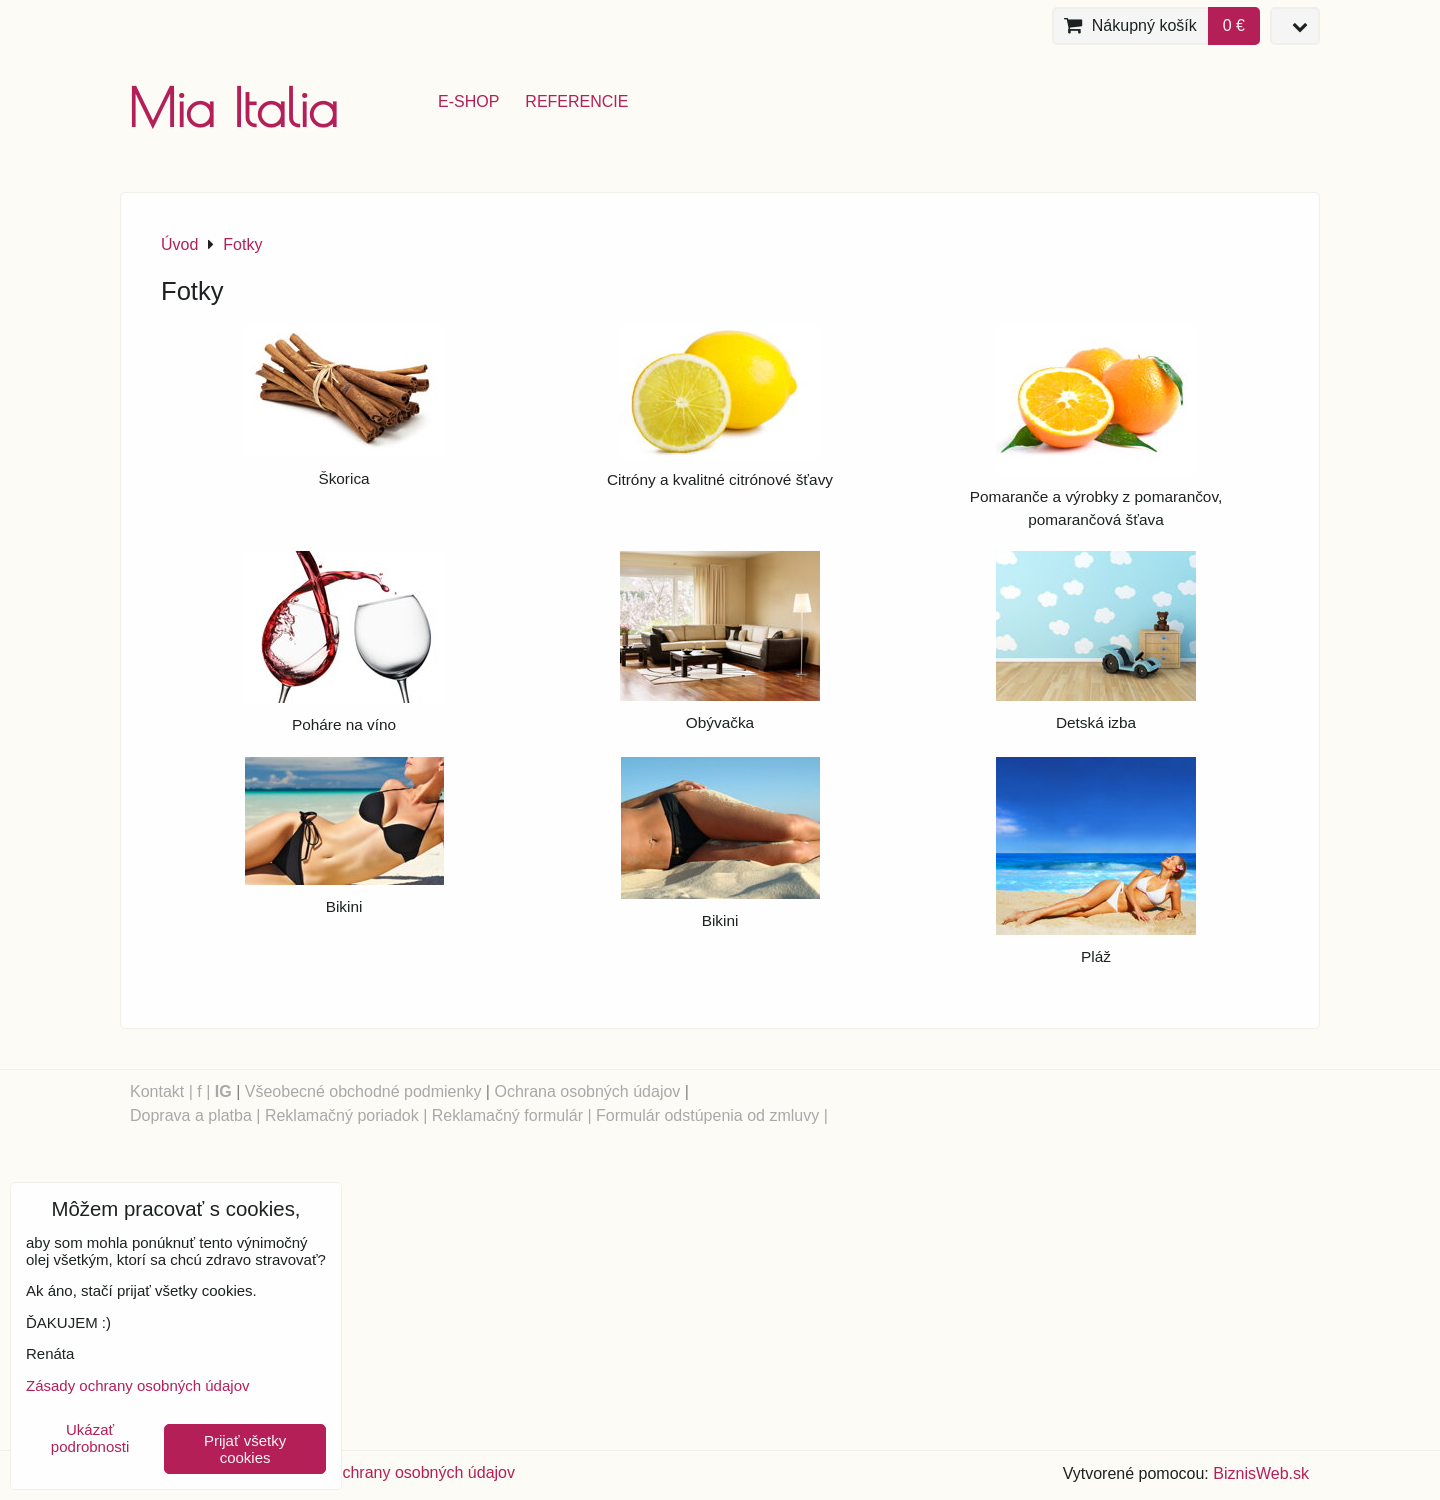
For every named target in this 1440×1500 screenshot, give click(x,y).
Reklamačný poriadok (342, 1115)
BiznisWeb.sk (1261, 1473)
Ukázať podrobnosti (90, 1438)
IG (223, 1091)
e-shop (468, 101)
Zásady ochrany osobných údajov (396, 1472)
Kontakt (157, 1091)
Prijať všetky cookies (245, 1449)
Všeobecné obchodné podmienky (363, 1091)
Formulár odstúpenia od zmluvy (707, 1115)
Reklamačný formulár (507, 1115)
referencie (576, 101)
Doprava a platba (191, 1115)
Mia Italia (233, 107)
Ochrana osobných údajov (587, 1091)
